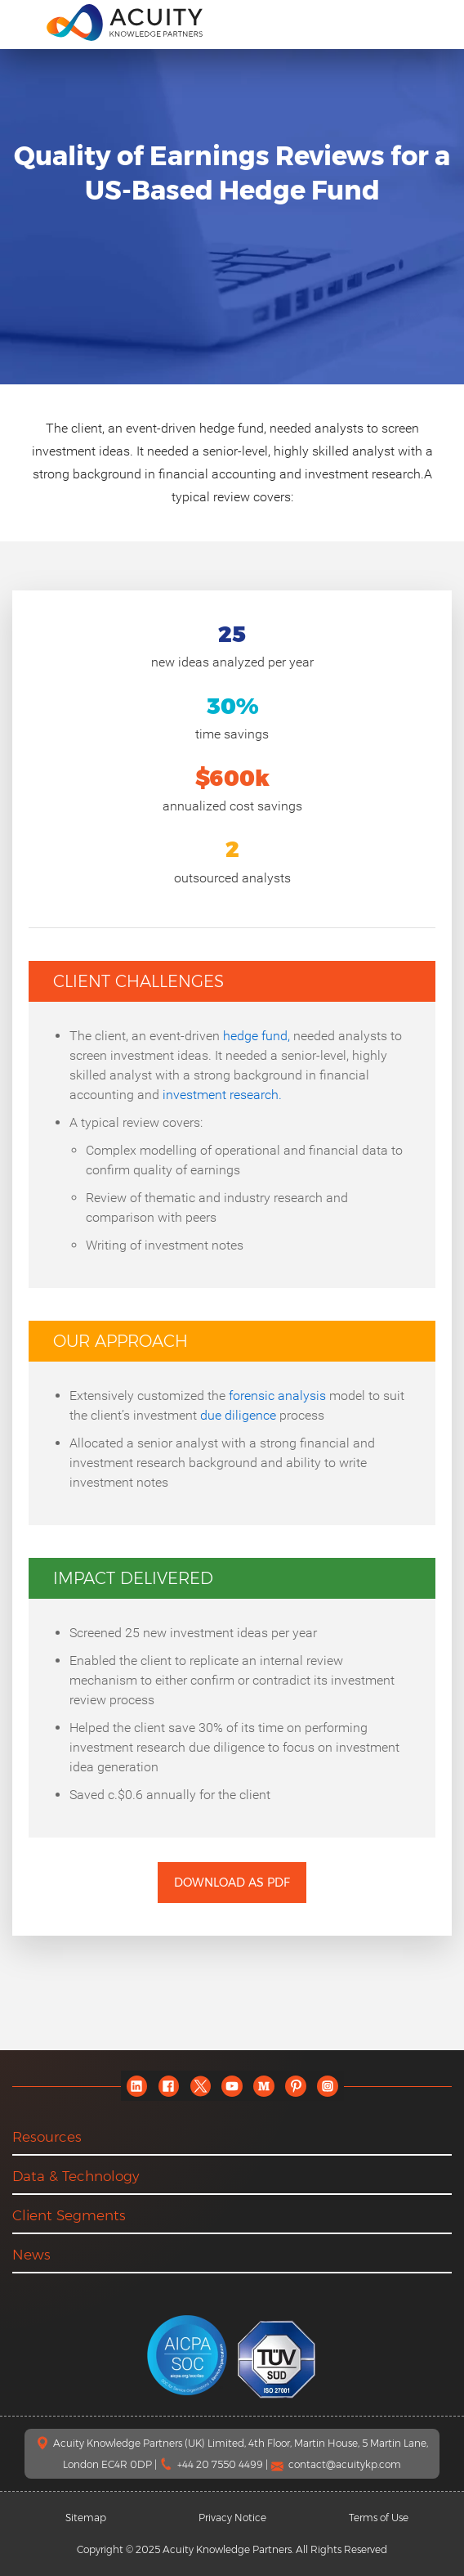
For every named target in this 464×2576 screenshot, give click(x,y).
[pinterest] (296, 2086)
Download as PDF (232, 1882)
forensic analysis (277, 1395)
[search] (434, 22)
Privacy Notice (232, 2517)
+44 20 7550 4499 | (223, 2464)
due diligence (238, 1415)
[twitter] (200, 2086)
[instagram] (328, 2086)
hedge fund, (256, 1035)
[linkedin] (137, 2086)
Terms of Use (378, 2517)
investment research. (222, 1094)
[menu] (23, 21)
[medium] (264, 2086)
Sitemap (85, 2517)
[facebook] (169, 2086)
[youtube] (232, 2086)
